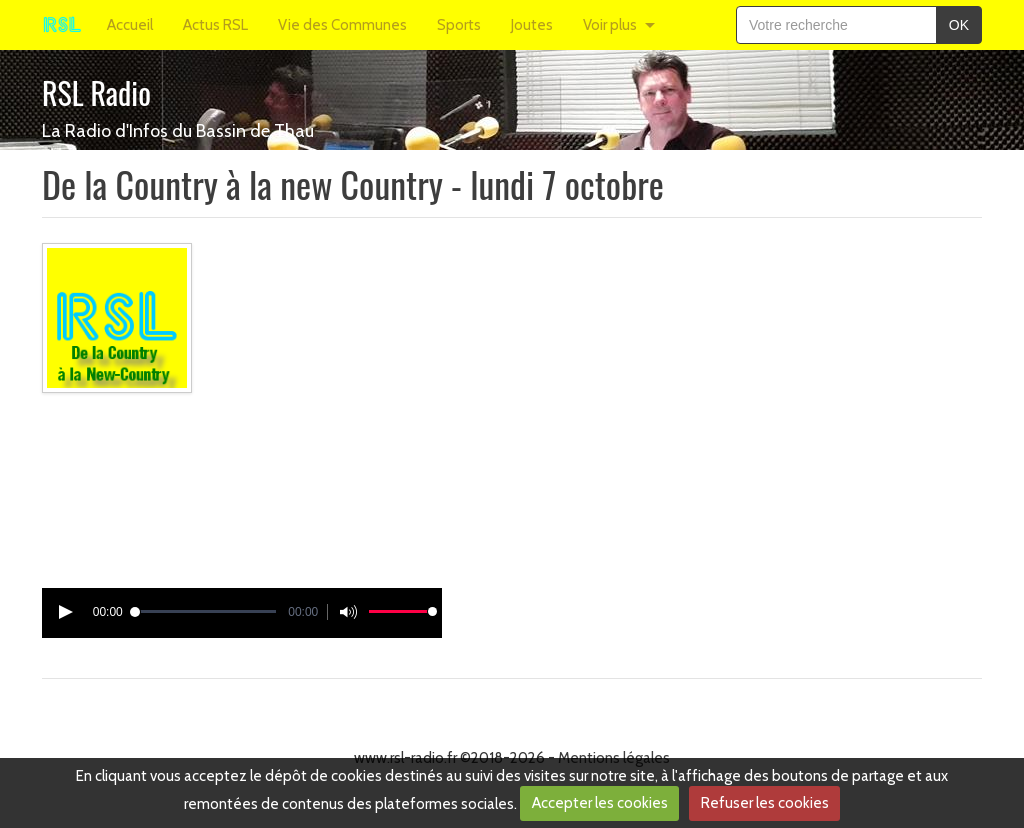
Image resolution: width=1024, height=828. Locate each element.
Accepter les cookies (600, 803)
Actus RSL (215, 25)
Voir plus (610, 25)
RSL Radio (96, 92)
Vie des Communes (342, 25)
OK (959, 25)
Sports (459, 25)
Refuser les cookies (765, 803)
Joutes (532, 25)
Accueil (130, 25)
